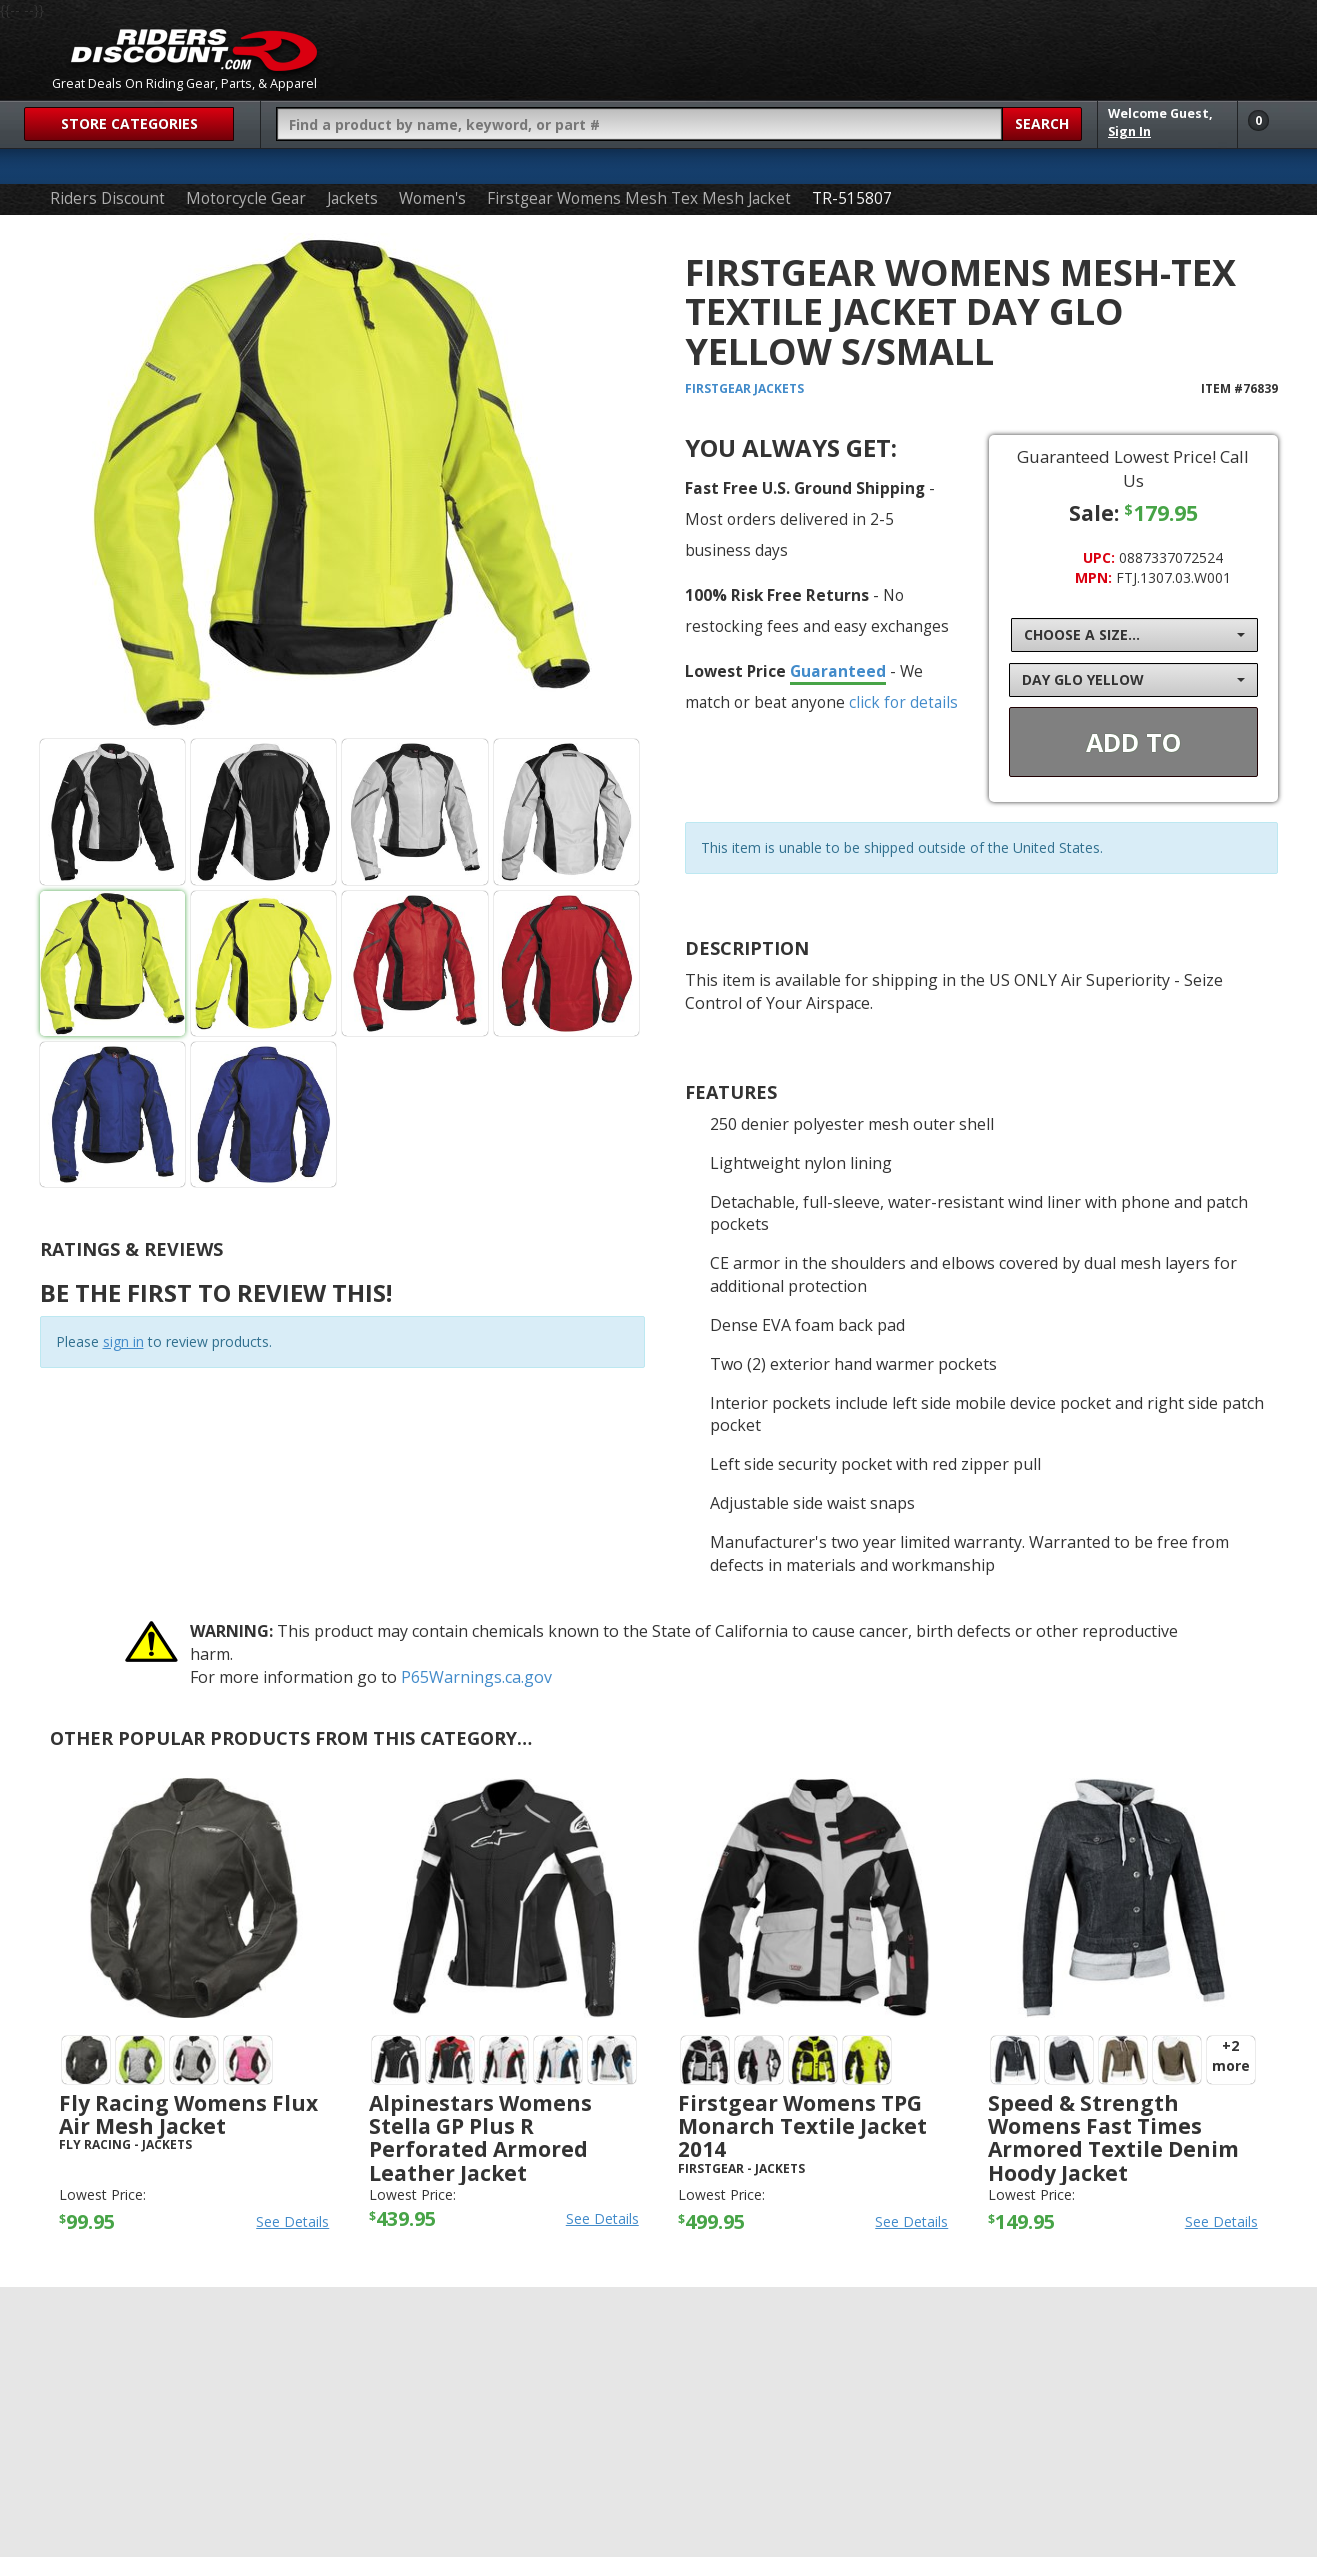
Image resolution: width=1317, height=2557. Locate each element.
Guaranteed (838, 671)
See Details (292, 2221)
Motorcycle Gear (246, 198)
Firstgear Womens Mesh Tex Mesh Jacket (639, 198)
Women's (432, 198)
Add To (1133, 742)
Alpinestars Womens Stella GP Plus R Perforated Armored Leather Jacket (480, 2137)
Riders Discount (107, 198)
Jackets (352, 198)
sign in (123, 1341)
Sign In (1129, 131)
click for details (903, 702)
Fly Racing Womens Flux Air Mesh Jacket (188, 2114)
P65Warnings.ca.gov (476, 1677)
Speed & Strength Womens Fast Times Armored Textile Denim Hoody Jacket (1113, 2137)
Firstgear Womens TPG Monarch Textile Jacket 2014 (802, 2126)
